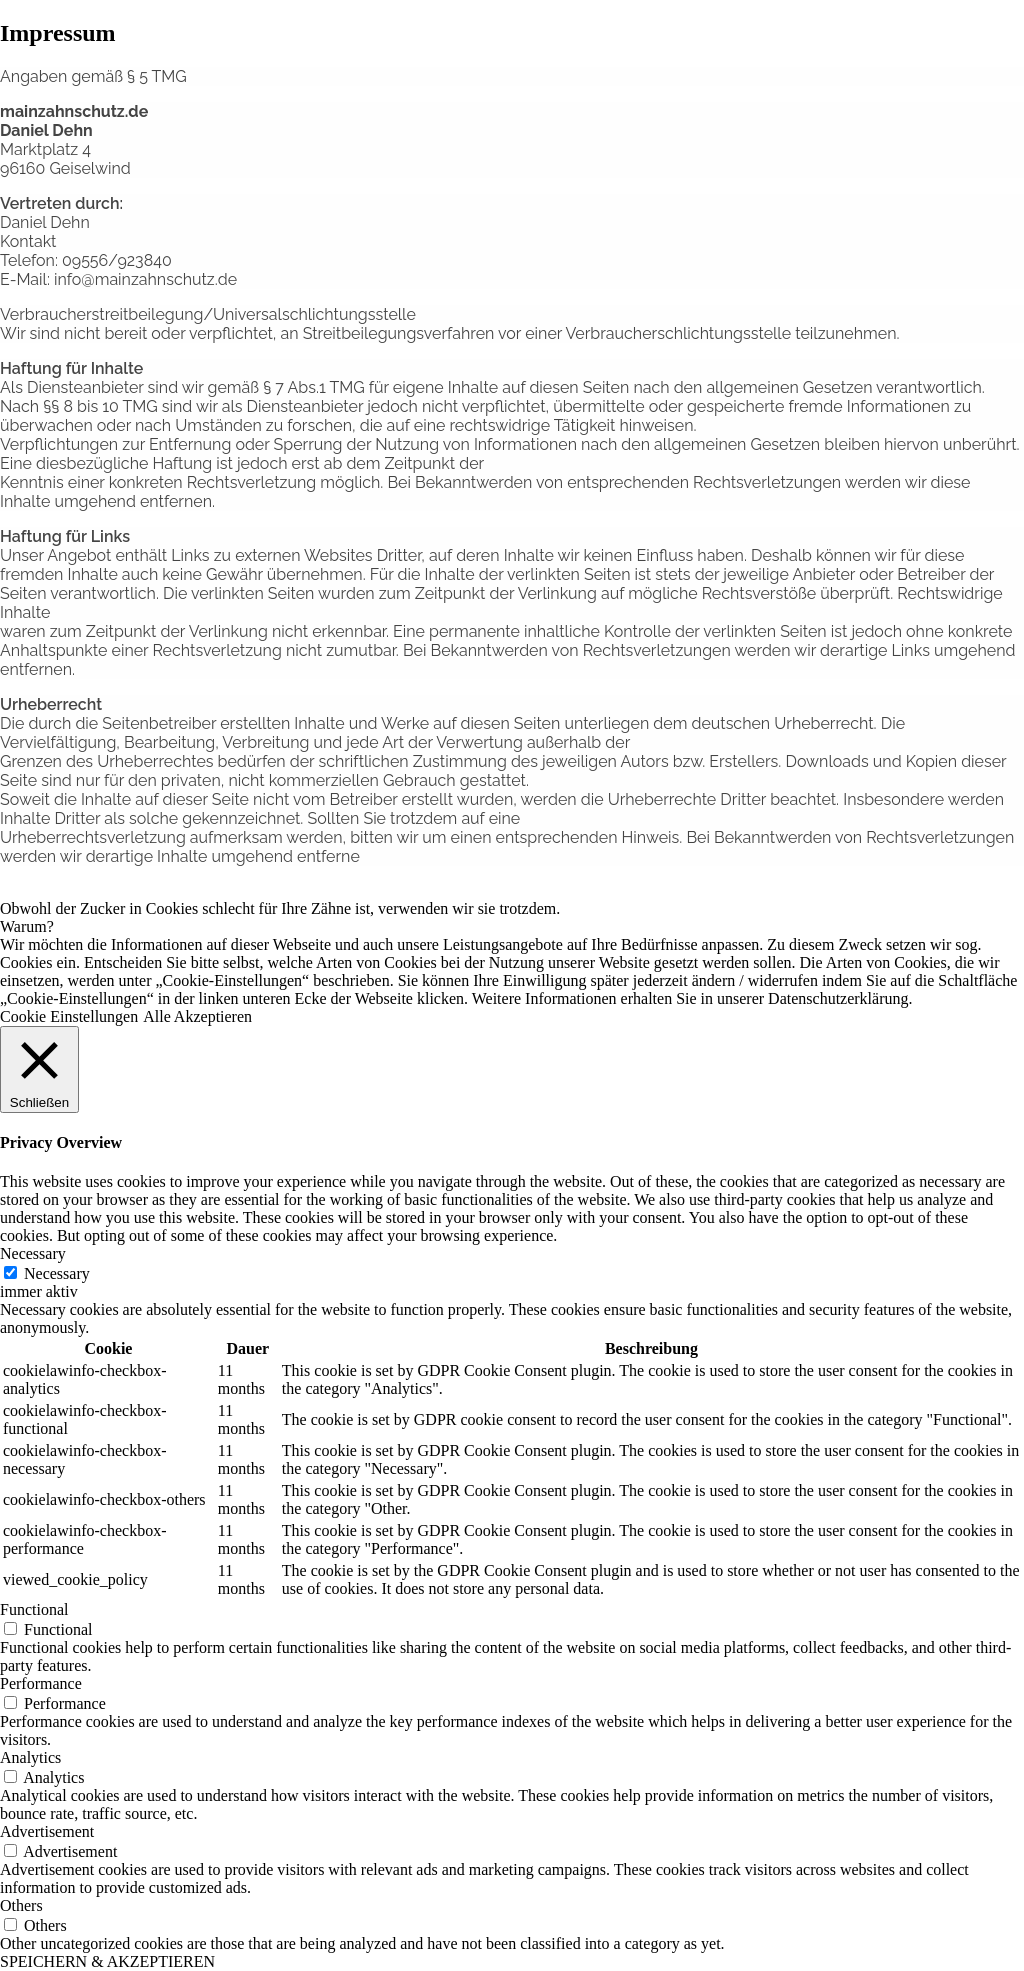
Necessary (57, 1273)
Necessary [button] (33, 1253)
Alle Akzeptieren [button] (197, 1016)
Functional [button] (34, 1609)
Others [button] (21, 1905)
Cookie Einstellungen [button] (69, 1016)
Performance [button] (41, 1683)
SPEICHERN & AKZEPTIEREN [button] (107, 1961)
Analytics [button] (30, 1757)
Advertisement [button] (47, 1831)
